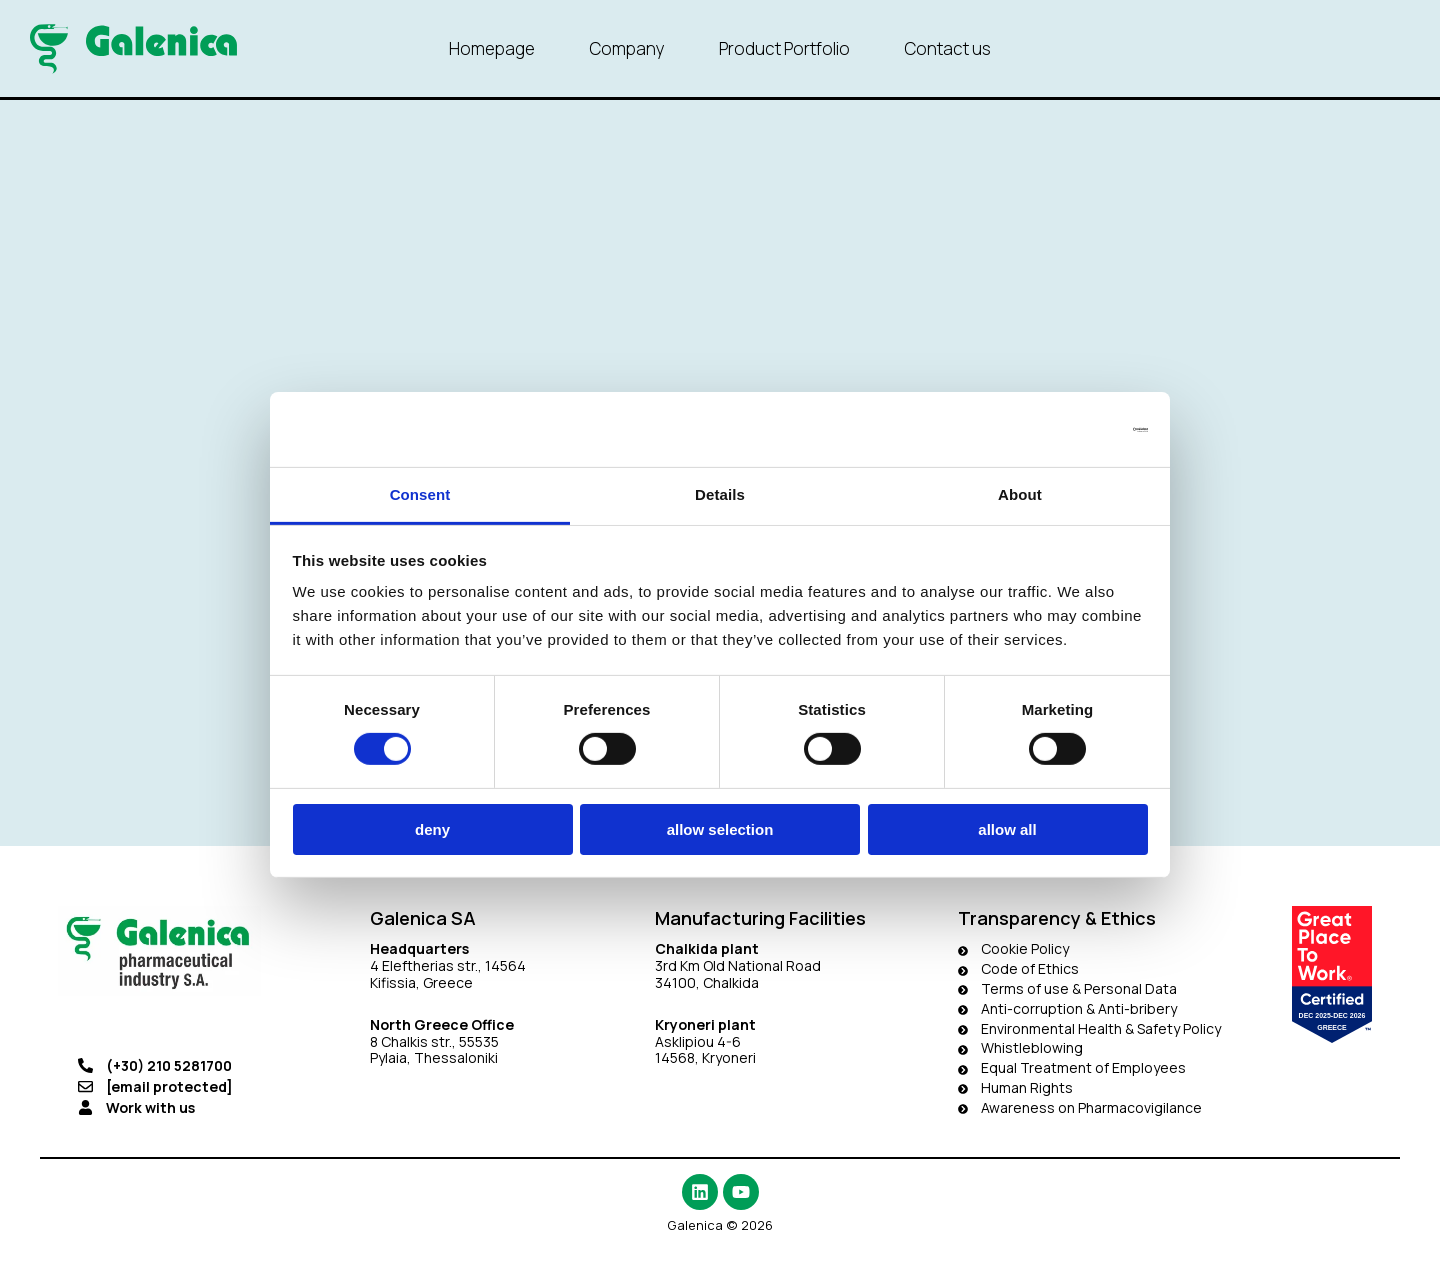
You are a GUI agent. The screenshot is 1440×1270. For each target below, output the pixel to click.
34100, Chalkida (707, 982)
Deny (432, 829)
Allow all (1007, 829)
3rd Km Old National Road (739, 965)
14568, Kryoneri (705, 1057)
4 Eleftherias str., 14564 (448, 965)
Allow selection (720, 829)
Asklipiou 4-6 (698, 1041)
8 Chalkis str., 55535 (434, 1041)
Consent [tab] (420, 494)
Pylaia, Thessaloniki (434, 1057)
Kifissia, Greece (421, 982)
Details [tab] (720, 494)
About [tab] (1020, 494)
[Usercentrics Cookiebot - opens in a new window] (1060, 429)
